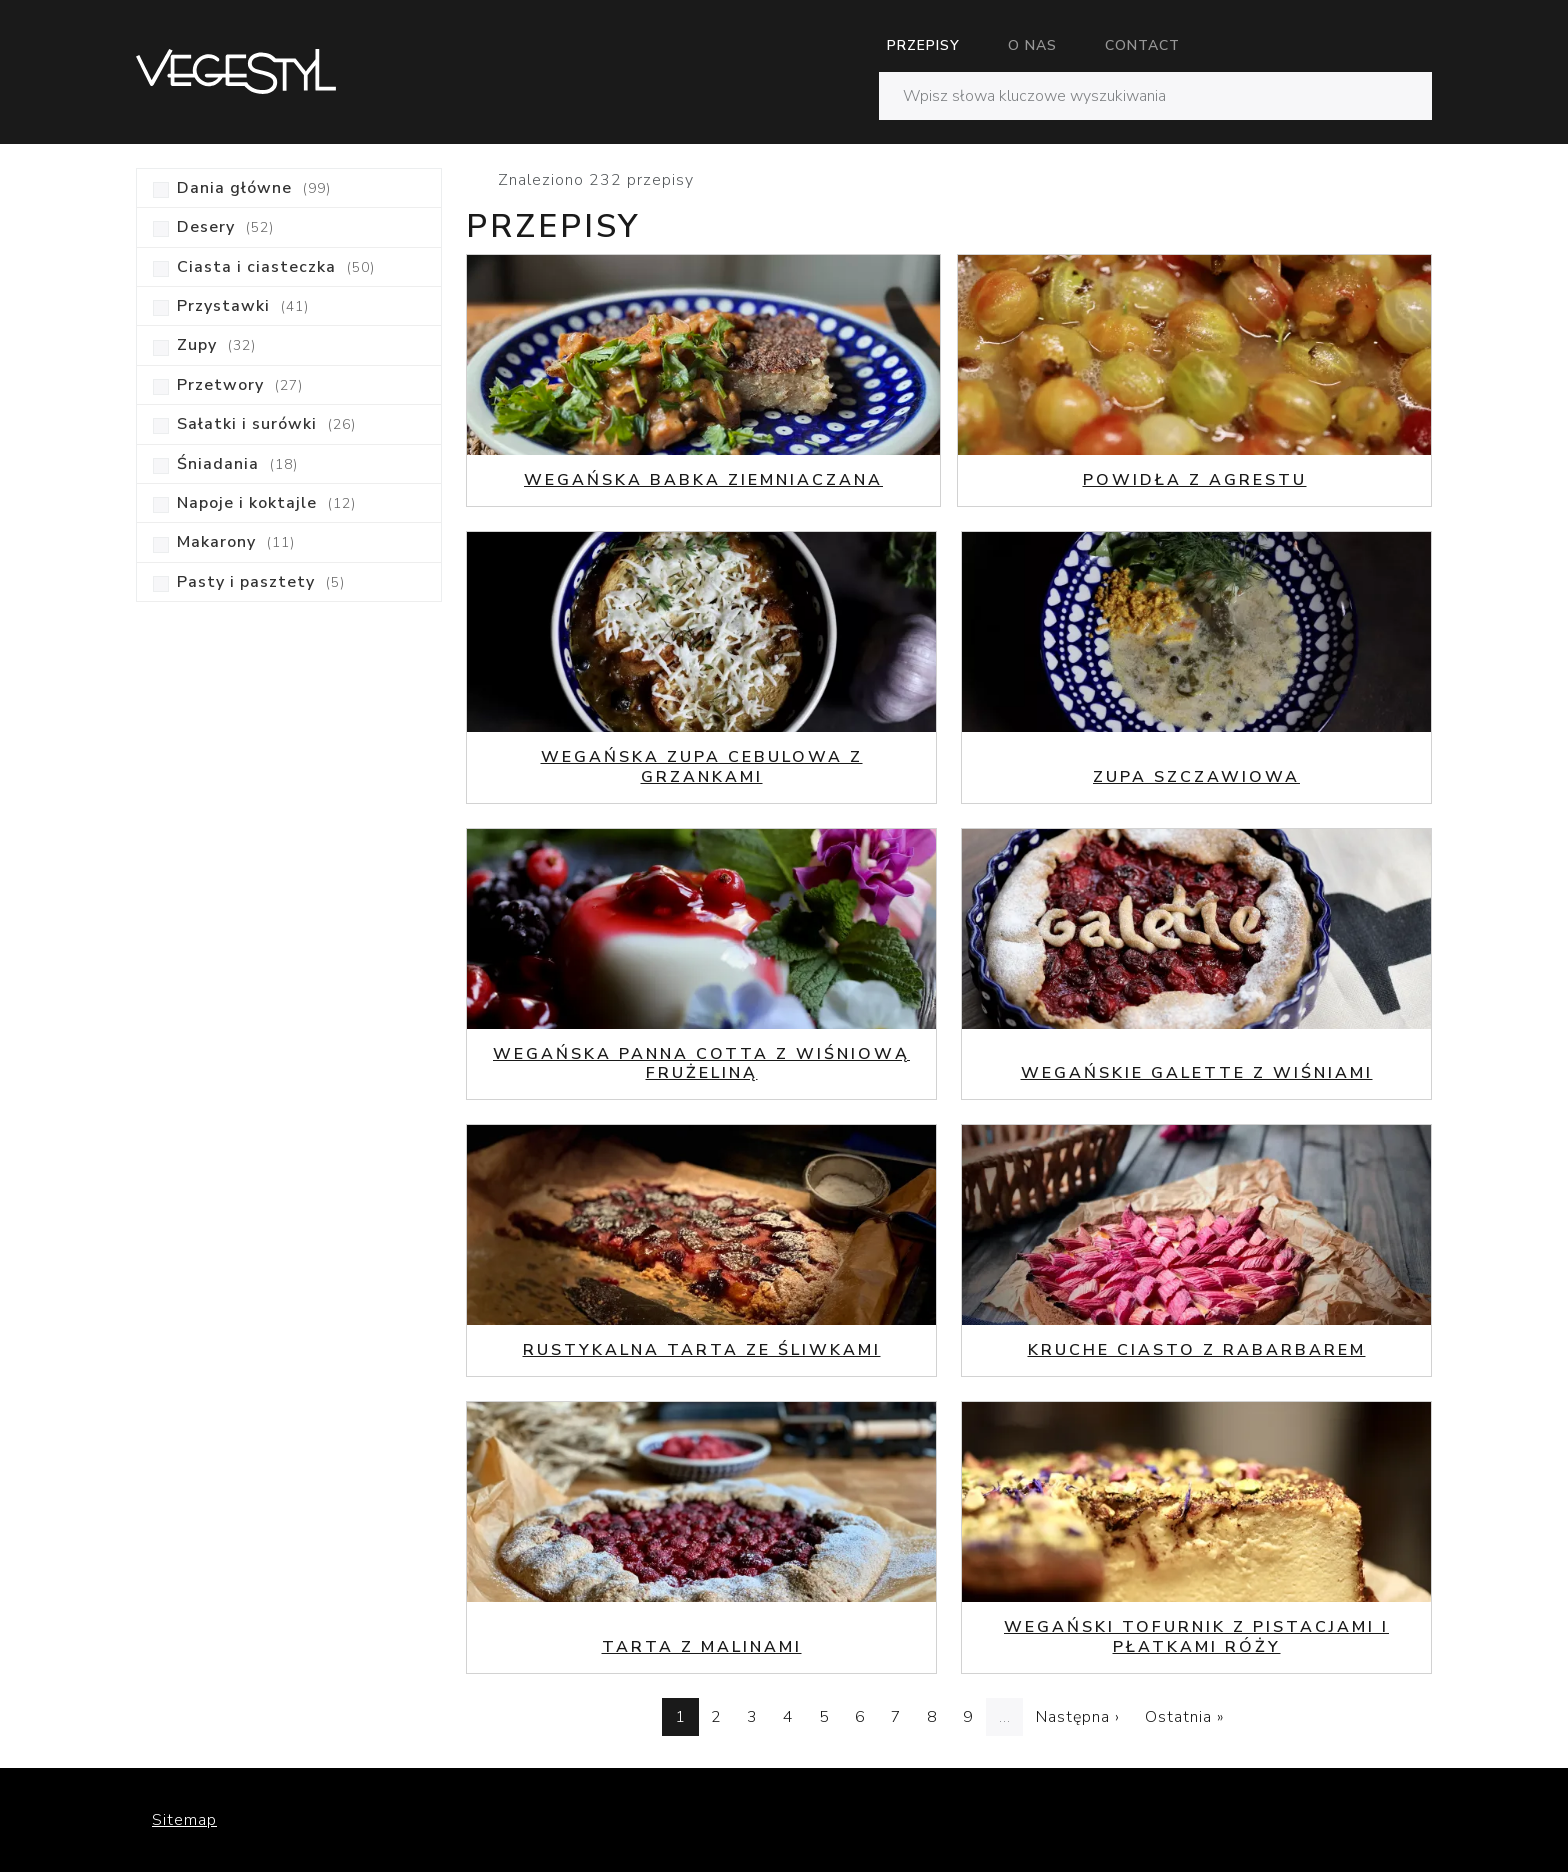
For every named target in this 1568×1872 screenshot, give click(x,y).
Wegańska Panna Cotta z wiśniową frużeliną (701, 1063)
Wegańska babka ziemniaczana (703, 480)
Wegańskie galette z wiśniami (1197, 1073)
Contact (1142, 45)
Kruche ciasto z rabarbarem (1197, 1350)
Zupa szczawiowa (1196, 777)
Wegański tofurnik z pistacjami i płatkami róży (1196, 1636)
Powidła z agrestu (1195, 480)
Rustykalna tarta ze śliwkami (702, 1350)
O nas (1032, 45)
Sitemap (184, 1820)
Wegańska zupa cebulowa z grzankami (702, 766)
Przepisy (923, 45)
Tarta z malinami (702, 1647)
